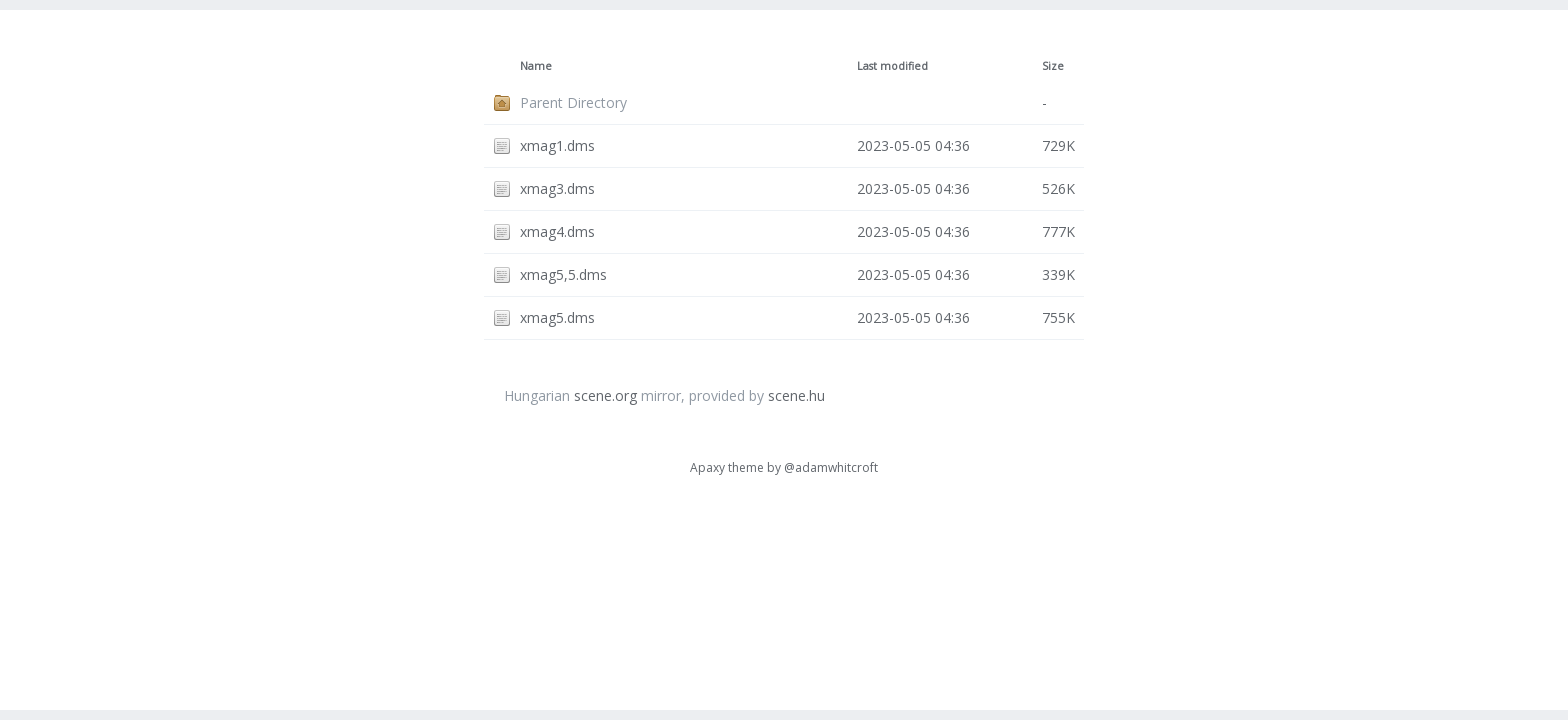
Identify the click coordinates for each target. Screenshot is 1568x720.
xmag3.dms (557, 188)
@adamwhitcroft (831, 467)
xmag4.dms (557, 231)
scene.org (605, 395)
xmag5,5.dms (563, 274)
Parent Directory (573, 102)
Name (536, 66)
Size (1053, 66)
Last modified (892, 66)
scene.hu (796, 395)
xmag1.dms (557, 145)
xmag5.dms (557, 317)
